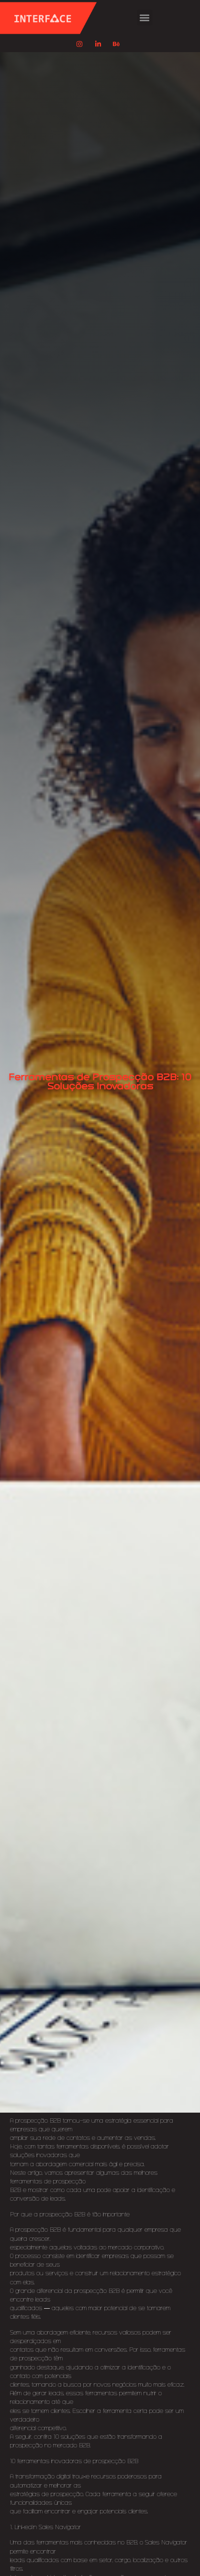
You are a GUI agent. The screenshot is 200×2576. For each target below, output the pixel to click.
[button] (145, 17)
